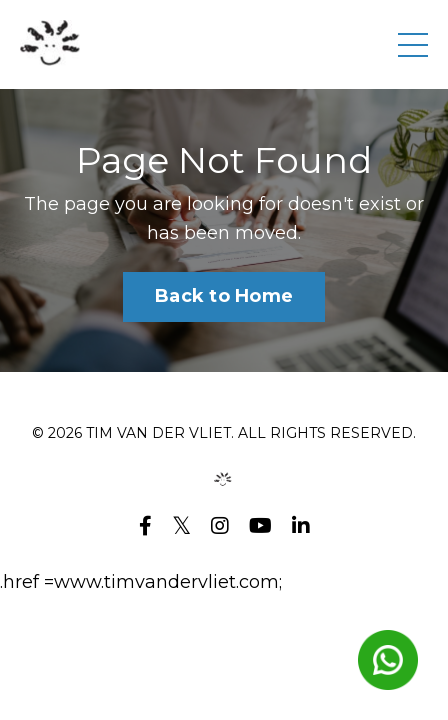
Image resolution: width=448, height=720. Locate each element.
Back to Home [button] (224, 296)
